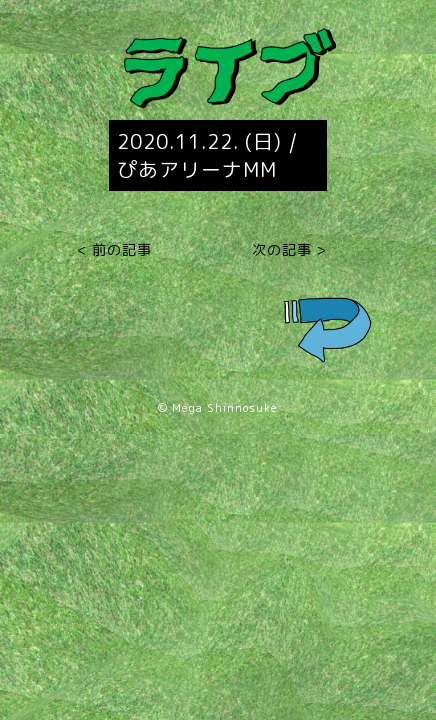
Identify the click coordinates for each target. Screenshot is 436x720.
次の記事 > (289, 249)
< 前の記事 (114, 249)
